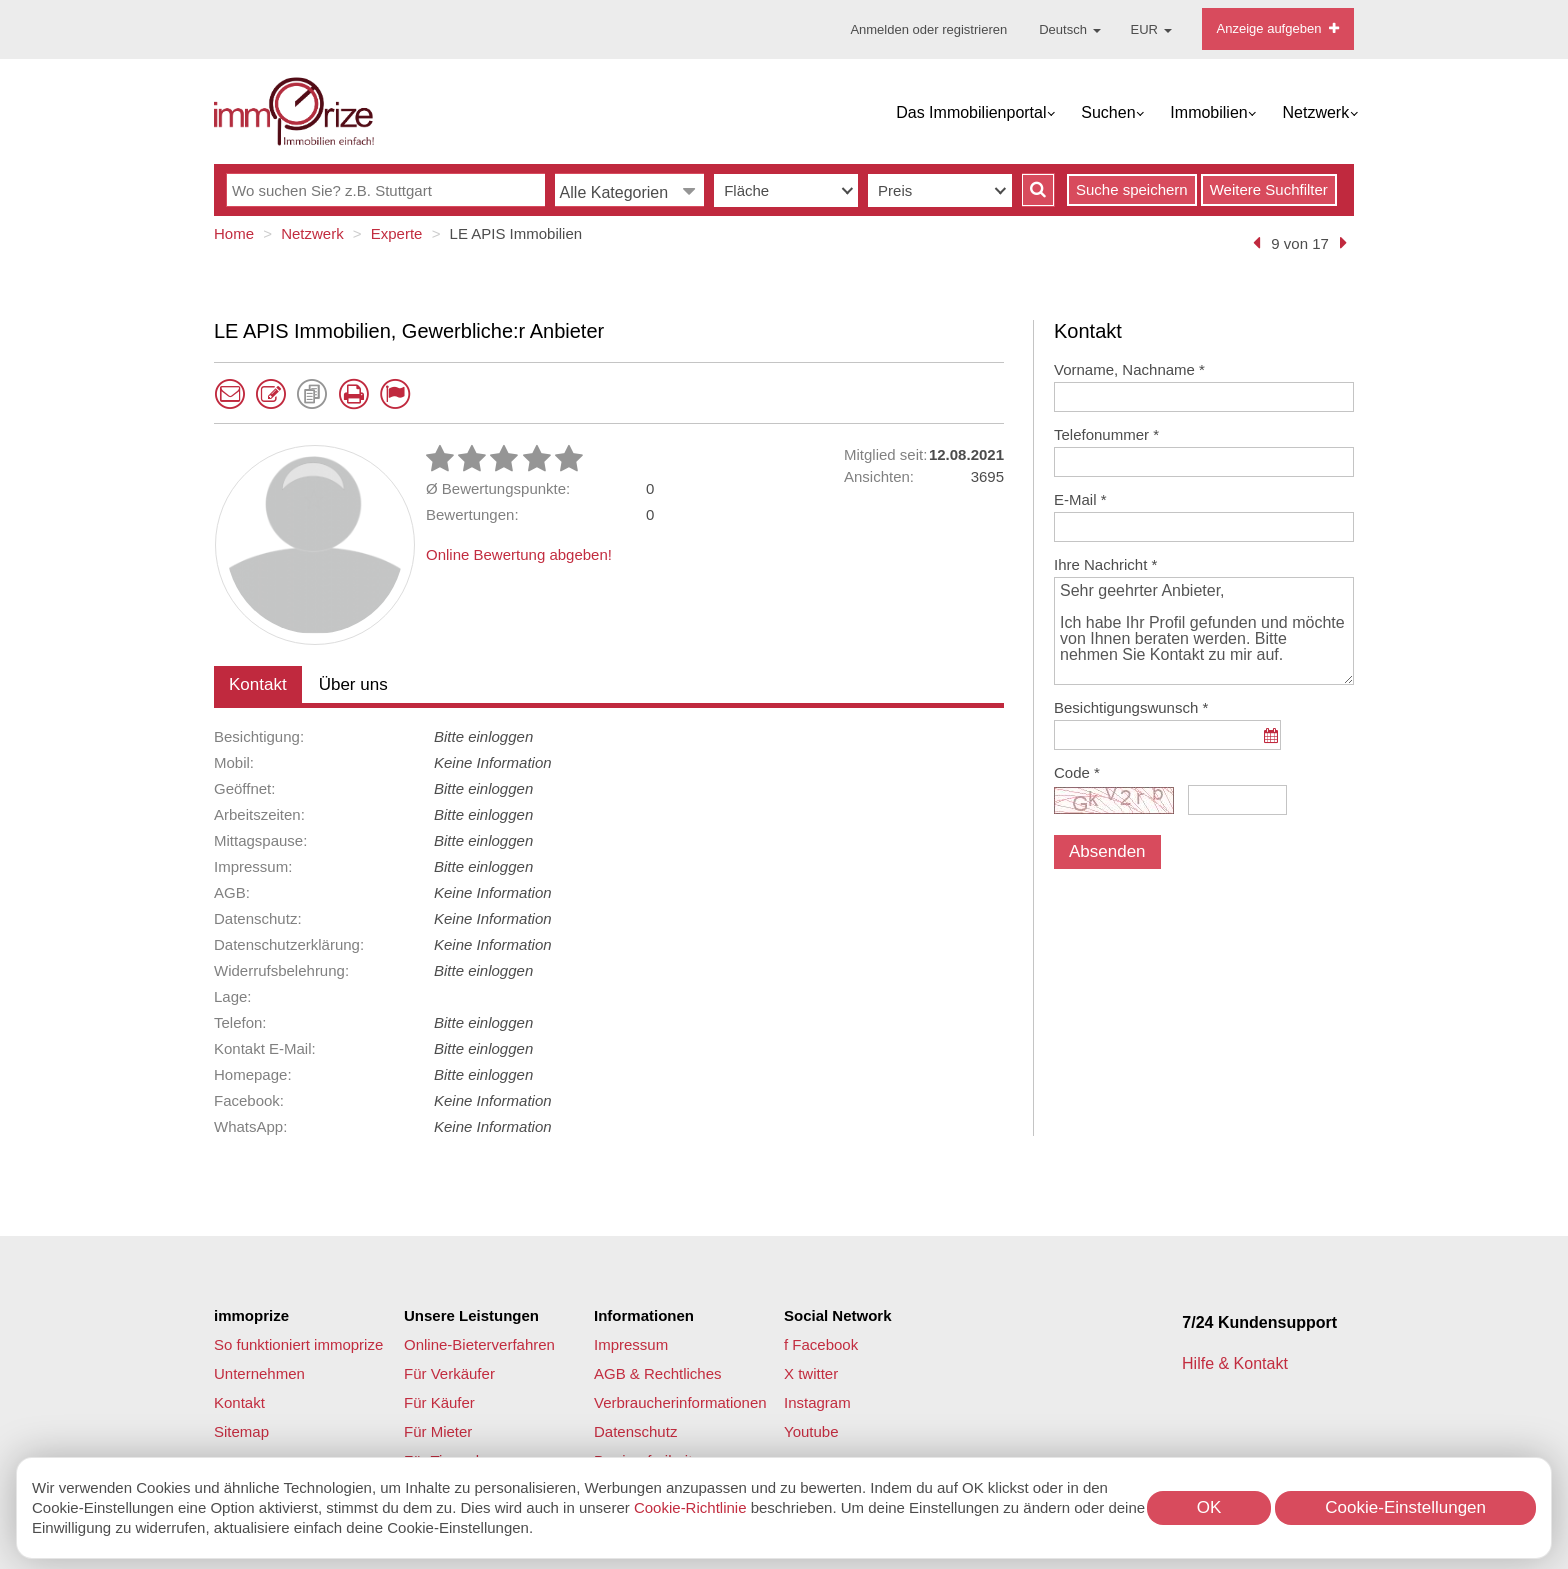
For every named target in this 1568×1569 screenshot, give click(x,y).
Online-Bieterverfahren (479, 1344)
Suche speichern (1132, 189)
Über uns (353, 684)
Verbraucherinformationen (680, 1402)
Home (234, 233)
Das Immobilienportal (971, 112)
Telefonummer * (1106, 434)
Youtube (811, 1431)
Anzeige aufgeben (1278, 28)
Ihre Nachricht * (1105, 564)
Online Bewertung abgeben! (519, 554)
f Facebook (821, 1344)
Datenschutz (635, 1431)
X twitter (811, 1373)
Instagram (817, 1402)
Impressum (631, 1344)
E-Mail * (1080, 499)
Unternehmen (259, 1373)
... (1270, 745)
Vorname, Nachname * (1129, 369)
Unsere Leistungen (471, 1315)
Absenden (1107, 851)
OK (1209, 1507)
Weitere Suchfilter (1269, 189)
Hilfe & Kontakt (1237, 1363)
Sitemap (241, 1431)
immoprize (251, 1315)
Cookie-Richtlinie (690, 1507)
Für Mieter (438, 1431)
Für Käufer (439, 1402)
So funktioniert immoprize (298, 1344)
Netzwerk (1316, 112)
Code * (1077, 772)
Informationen (644, 1315)
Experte (397, 233)
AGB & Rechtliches (658, 1373)
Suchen (1108, 112)
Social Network (838, 1315)
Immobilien (1208, 112)
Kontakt (258, 684)
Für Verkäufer (449, 1373)
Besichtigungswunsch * (1131, 707)
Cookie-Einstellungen (1405, 1507)
